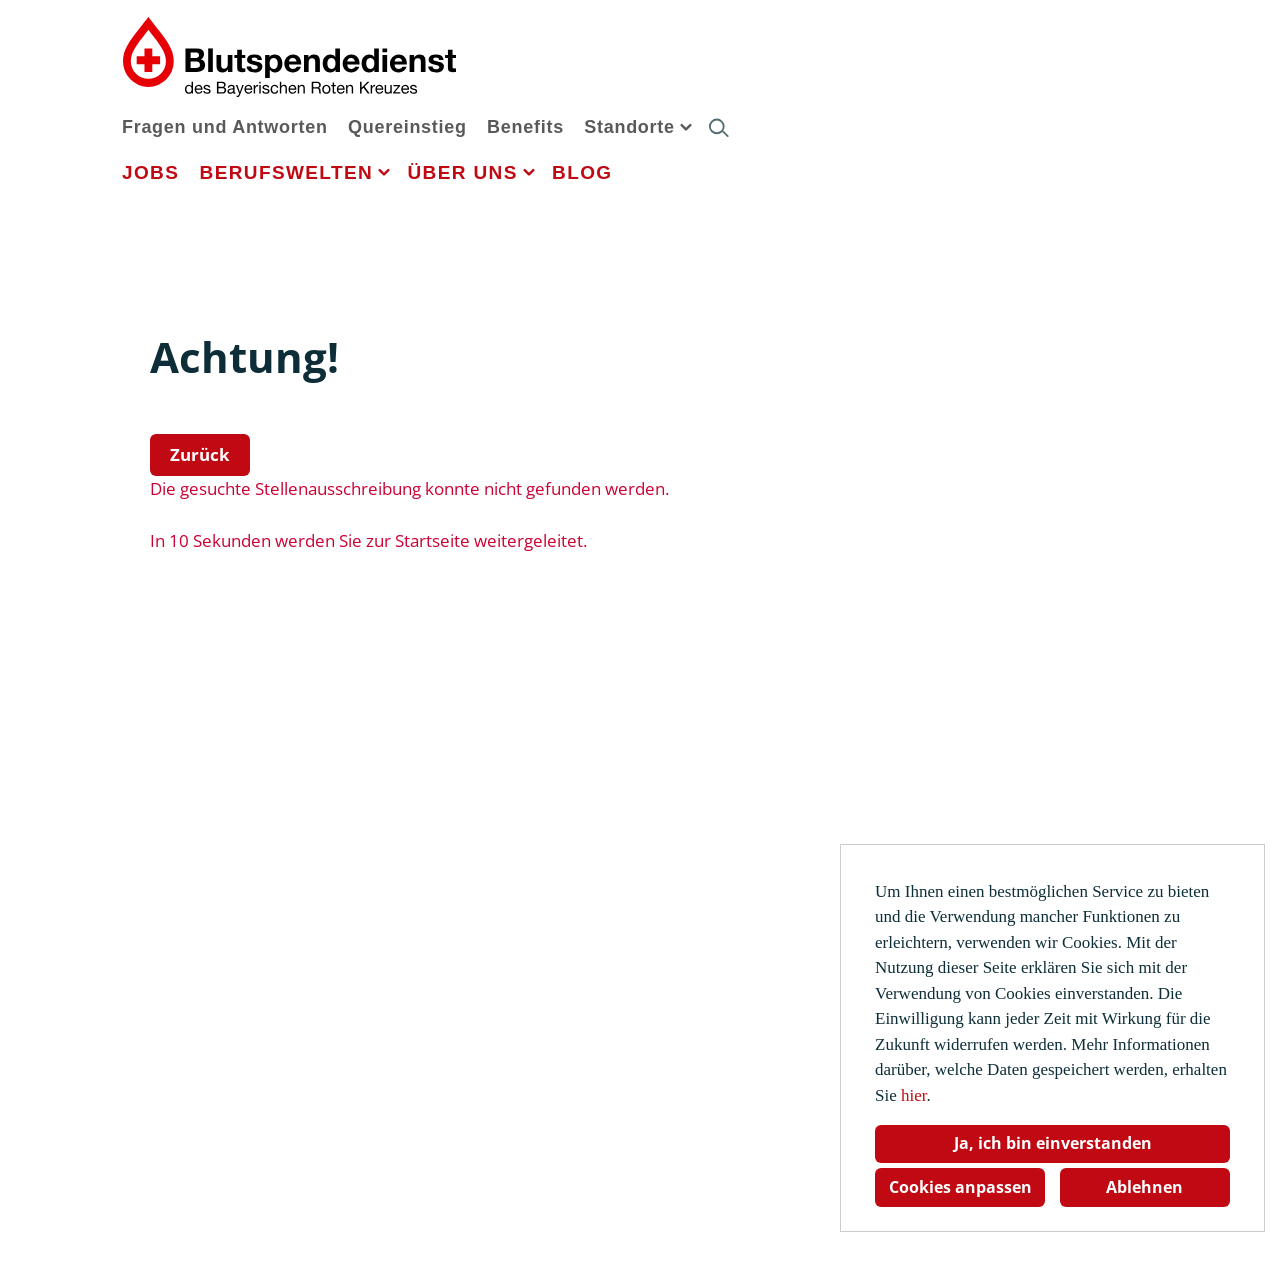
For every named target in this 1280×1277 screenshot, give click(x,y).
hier (914, 1095)
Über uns (462, 172)
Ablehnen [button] (1144, 1187)
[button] (686, 126)
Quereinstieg (407, 127)
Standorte (629, 127)
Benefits (525, 127)
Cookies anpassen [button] (960, 1187)
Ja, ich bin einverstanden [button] (1053, 1143)
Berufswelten (286, 172)
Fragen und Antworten (225, 127)
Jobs (150, 172)
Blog (582, 172)
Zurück (200, 454)
